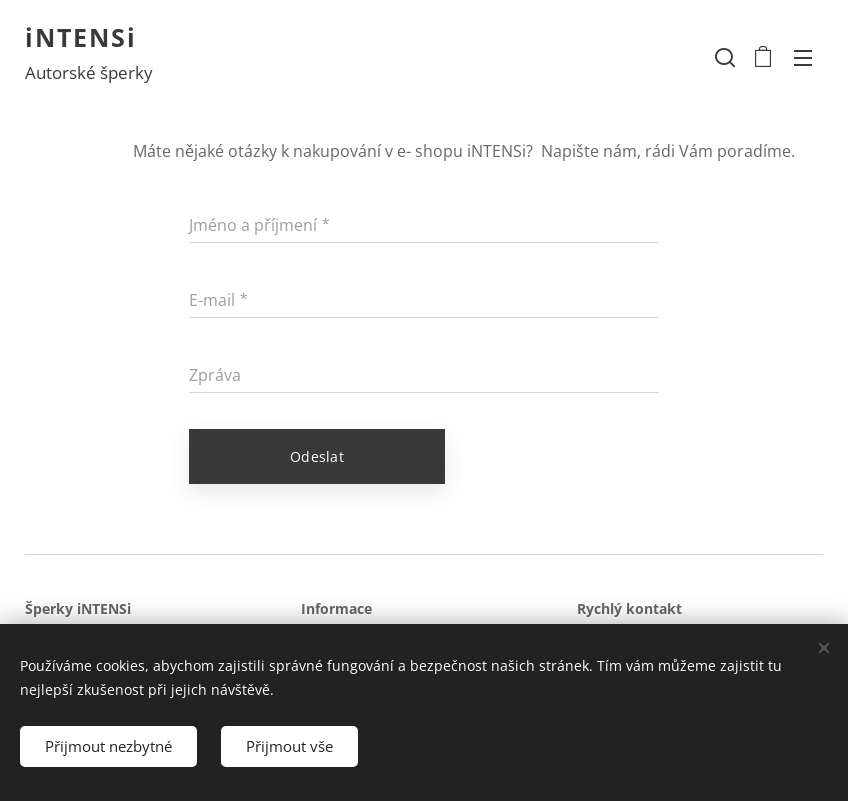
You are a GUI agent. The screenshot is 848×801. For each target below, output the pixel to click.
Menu (803, 58)
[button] (723, 57)
